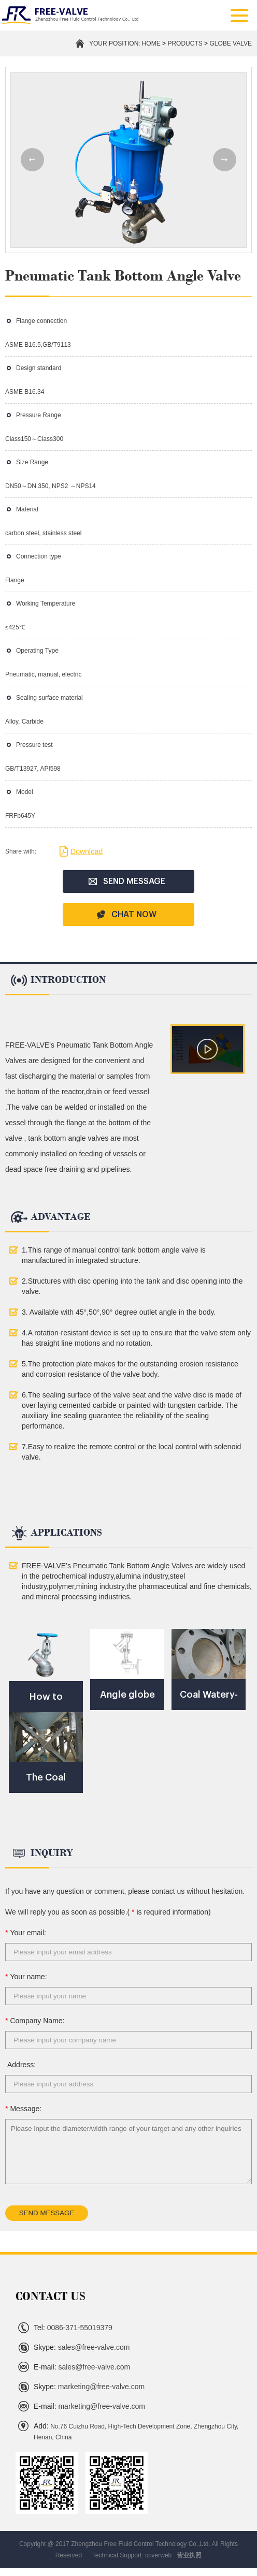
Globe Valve (230, 43)
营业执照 (189, 2555)
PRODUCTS (184, 43)
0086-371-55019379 (73, 2327)
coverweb (158, 2555)
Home (151, 43)
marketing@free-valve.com (89, 2386)
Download (81, 851)
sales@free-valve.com (82, 2347)
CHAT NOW (126, 914)
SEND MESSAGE (126, 881)
